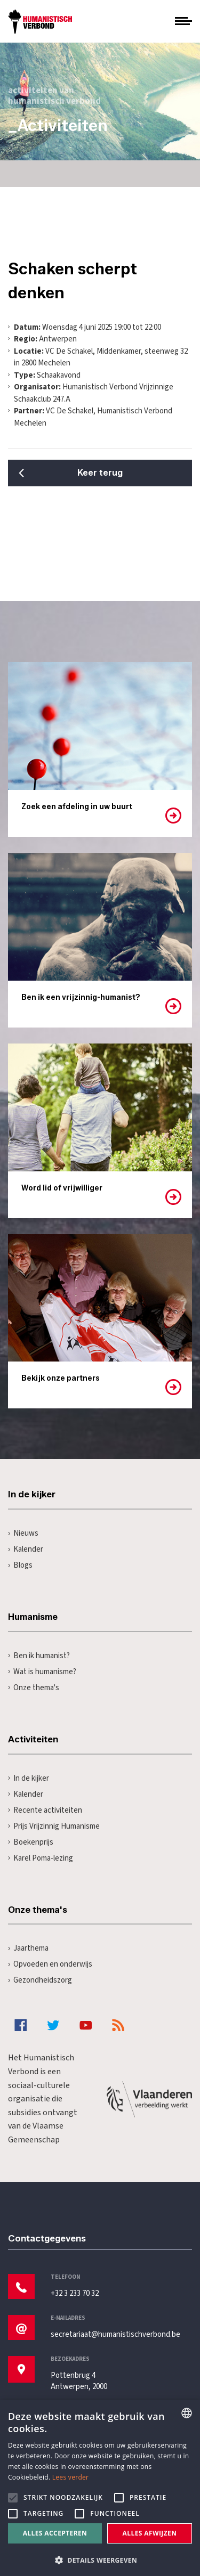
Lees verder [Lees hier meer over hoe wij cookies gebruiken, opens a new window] (70, 2477)
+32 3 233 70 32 (75, 2293)
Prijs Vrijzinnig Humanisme (54, 1826)
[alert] (100, 2488)
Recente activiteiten (45, 1810)
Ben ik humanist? (39, 1655)
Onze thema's (33, 1687)
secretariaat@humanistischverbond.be (115, 2334)
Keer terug (100, 473)
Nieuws (23, 1533)
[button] (100, 2559)
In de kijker (28, 1778)
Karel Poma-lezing (40, 1858)
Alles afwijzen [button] (150, 2533)
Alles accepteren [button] (55, 2533)
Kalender (25, 1549)
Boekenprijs (30, 1842)
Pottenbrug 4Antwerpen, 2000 (79, 2381)
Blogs (20, 1565)
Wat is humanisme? (42, 1671)
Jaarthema (28, 1948)
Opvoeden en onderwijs (50, 1964)
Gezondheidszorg (40, 1980)
